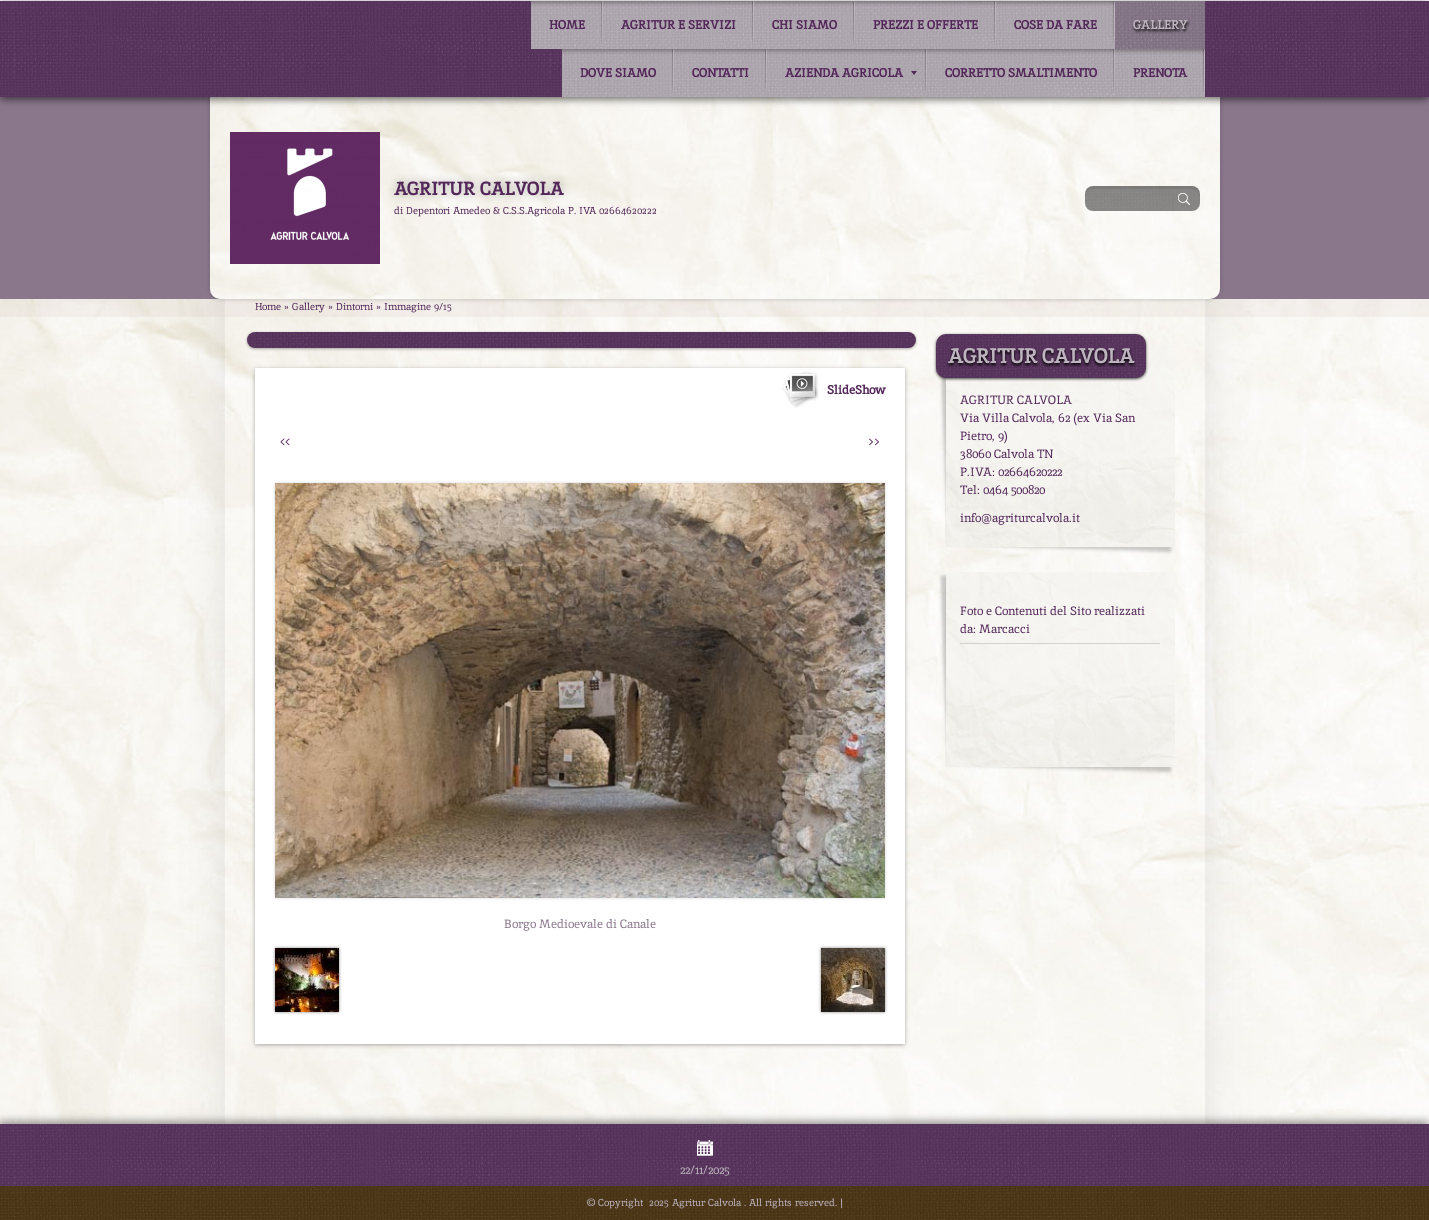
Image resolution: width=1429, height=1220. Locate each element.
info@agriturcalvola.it (1020, 518)
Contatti (720, 73)
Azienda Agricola (851, 73)
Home (567, 25)
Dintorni (354, 306)
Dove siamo (618, 73)
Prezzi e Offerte (925, 25)
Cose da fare (1055, 25)
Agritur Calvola (478, 188)
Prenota (1160, 73)
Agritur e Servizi (678, 25)
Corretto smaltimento (1021, 73)
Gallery (1160, 25)
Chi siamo (804, 25)
